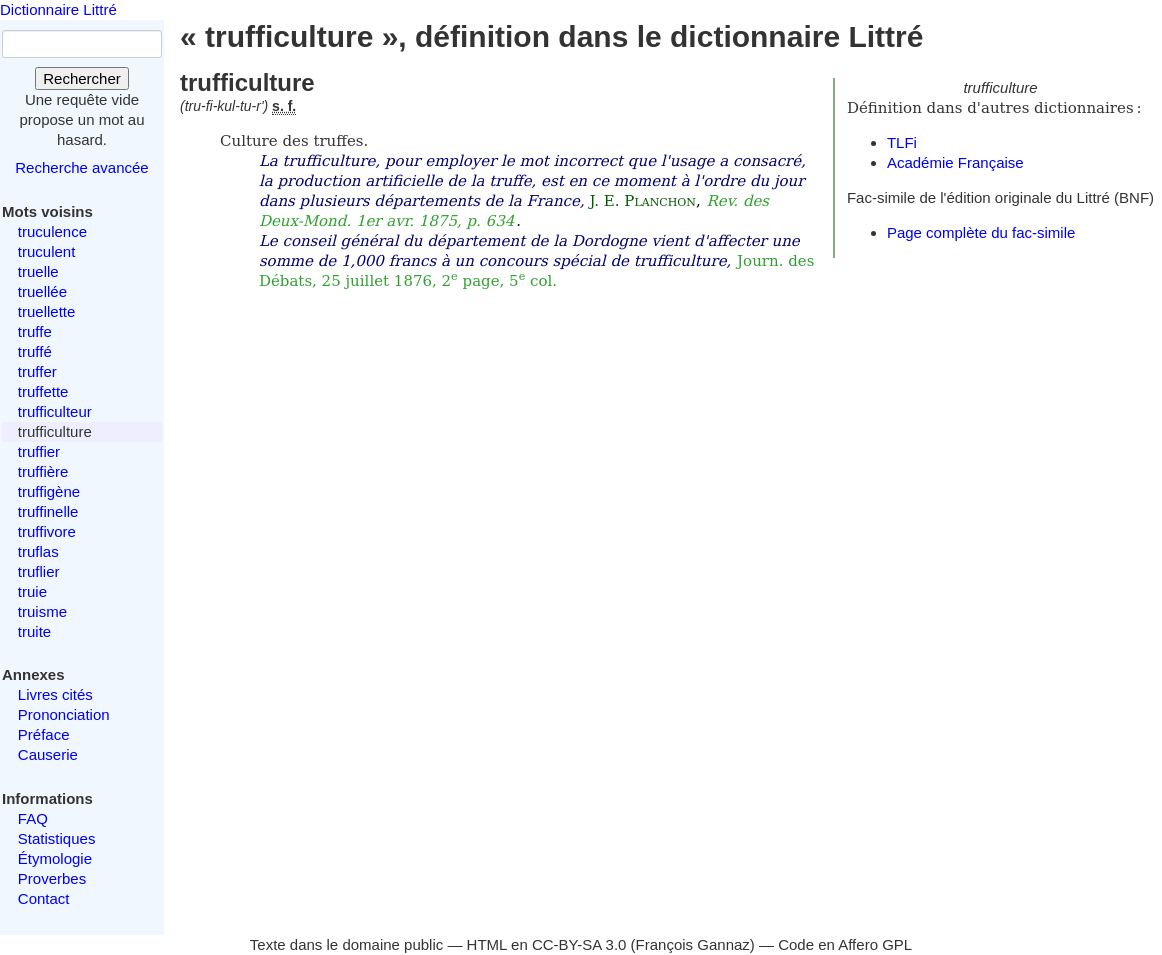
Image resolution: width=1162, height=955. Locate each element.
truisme (42, 611)
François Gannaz (693, 944)
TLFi (902, 142)
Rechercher (82, 78)
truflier (39, 571)
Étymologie (55, 858)
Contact (44, 898)
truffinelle (48, 511)
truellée (42, 291)
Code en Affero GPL (845, 944)
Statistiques (57, 838)
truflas (38, 551)
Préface (44, 734)
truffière (43, 471)
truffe (35, 331)
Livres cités (55, 694)
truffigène (49, 491)
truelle (38, 271)
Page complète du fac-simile (981, 232)
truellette (47, 311)
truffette (43, 391)
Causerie (48, 754)
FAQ (33, 818)
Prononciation (64, 714)
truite (34, 631)
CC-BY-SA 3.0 (579, 944)
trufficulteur (55, 411)
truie (32, 591)
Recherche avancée (81, 167)
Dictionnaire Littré (58, 9)
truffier (39, 451)
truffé (35, 351)
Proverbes (52, 878)
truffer (37, 371)
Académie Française (955, 162)
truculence (52, 231)
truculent (47, 251)
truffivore (47, 531)
